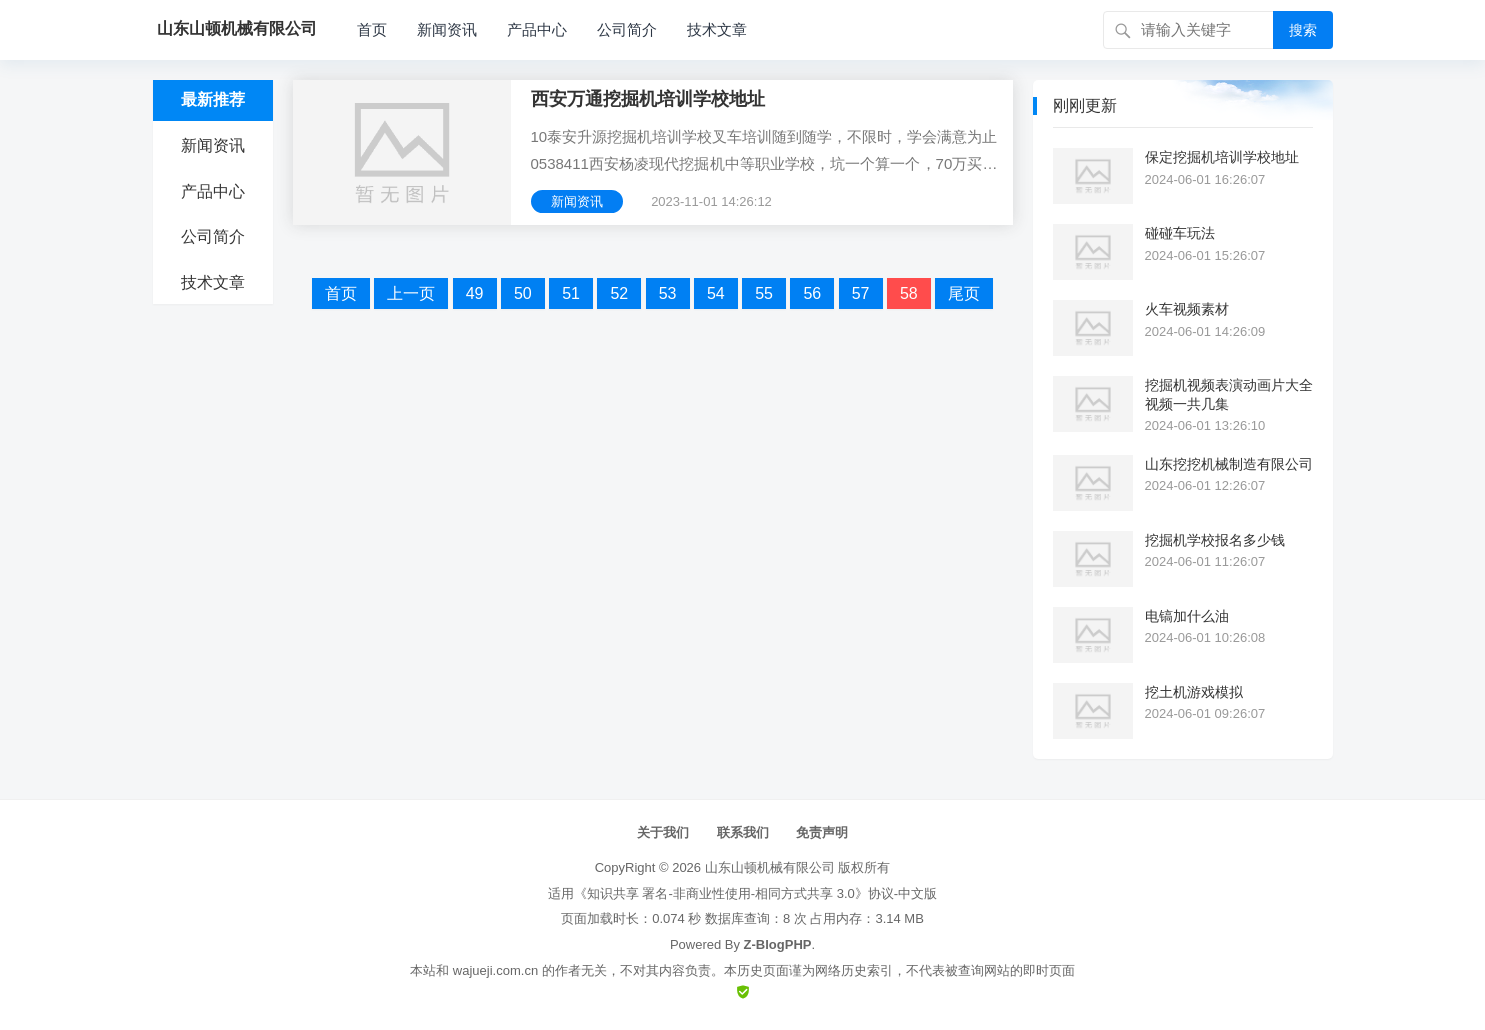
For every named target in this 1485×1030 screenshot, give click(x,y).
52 (619, 293)
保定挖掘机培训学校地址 (1222, 157)
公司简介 (627, 29)
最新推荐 (213, 99)
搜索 (1303, 30)
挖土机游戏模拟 (1194, 692)
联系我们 (743, 832)
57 (861, 293)
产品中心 (537, 29)
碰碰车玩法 (1180, 233)
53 (668, 293)
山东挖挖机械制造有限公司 (1229, 464)
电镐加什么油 (1187, 616)
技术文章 (717, 29)
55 (764, 293)
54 (716, 293)
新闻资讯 (447, 29)
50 (523, 293)
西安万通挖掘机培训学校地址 (648, 99)
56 (812, 293)
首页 (372, 29)
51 (571, 293)
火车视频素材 (1187, 309)
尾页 (964, 293)
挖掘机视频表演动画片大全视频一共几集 (1229, 394)
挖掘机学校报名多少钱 (1215, 540)
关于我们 (663, 832)
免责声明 (822, 832)
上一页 (411, 293)
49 (475, 293)
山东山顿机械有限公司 (770, 867)
